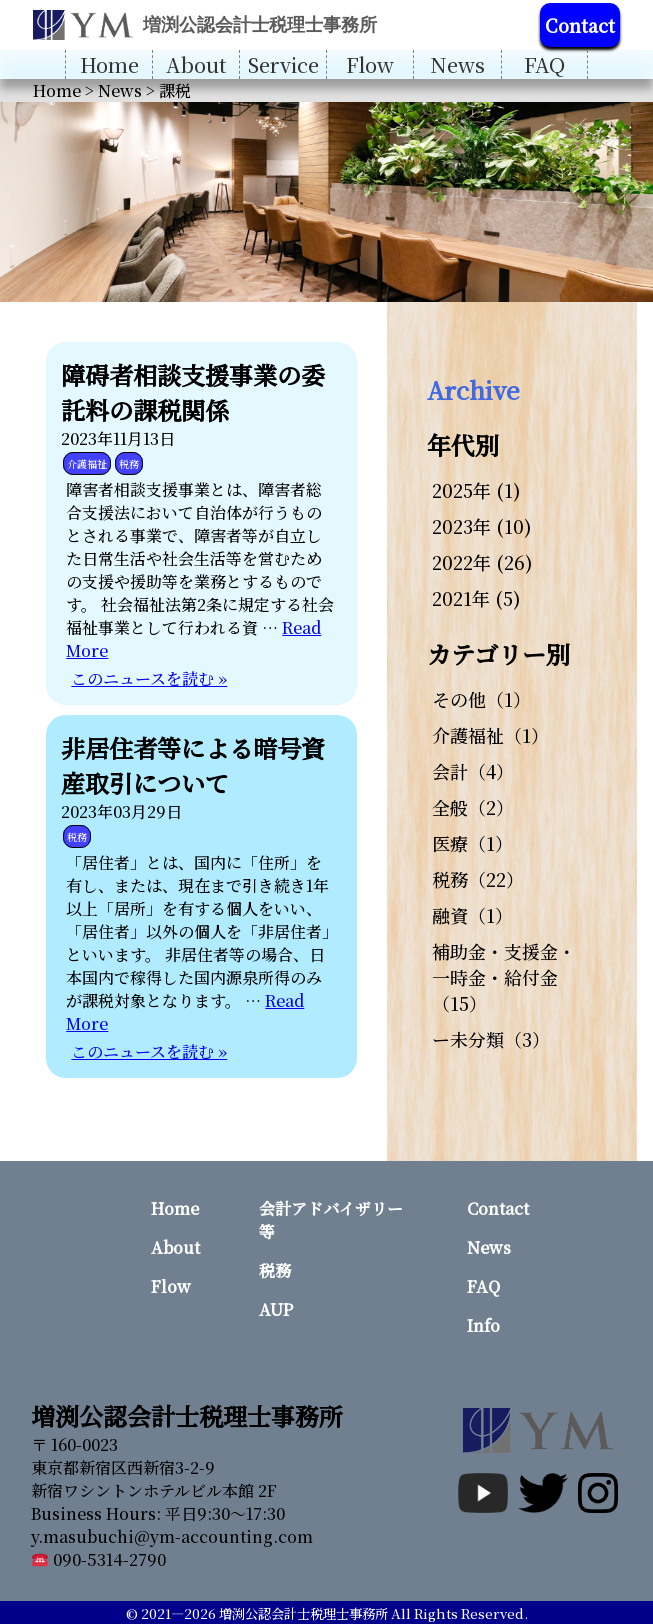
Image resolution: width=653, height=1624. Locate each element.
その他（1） (481, 699)
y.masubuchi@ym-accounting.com (172, 1536)
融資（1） (472, 915)
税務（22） (478, 879)
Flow (370, 64)
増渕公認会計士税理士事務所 (303, 1613)
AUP (276, 1309)
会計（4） (473, 771)
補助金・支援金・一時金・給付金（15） (504, 977)
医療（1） (472, 843)
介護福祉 (87, 463)
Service (283, 64)
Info (483, 1325)
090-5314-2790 (99, 1559)
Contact (580, 25)
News (457, 64)
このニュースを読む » (149, 678)
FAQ (544, 64)
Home (109, 64)
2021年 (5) (476, 598)
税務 (129, 463)
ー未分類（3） (491, 1039)
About (196, 64)
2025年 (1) (476, 490)
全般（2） (473, 807)
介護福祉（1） (490, 735)
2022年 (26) (482, 562)
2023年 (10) (482, 526)
